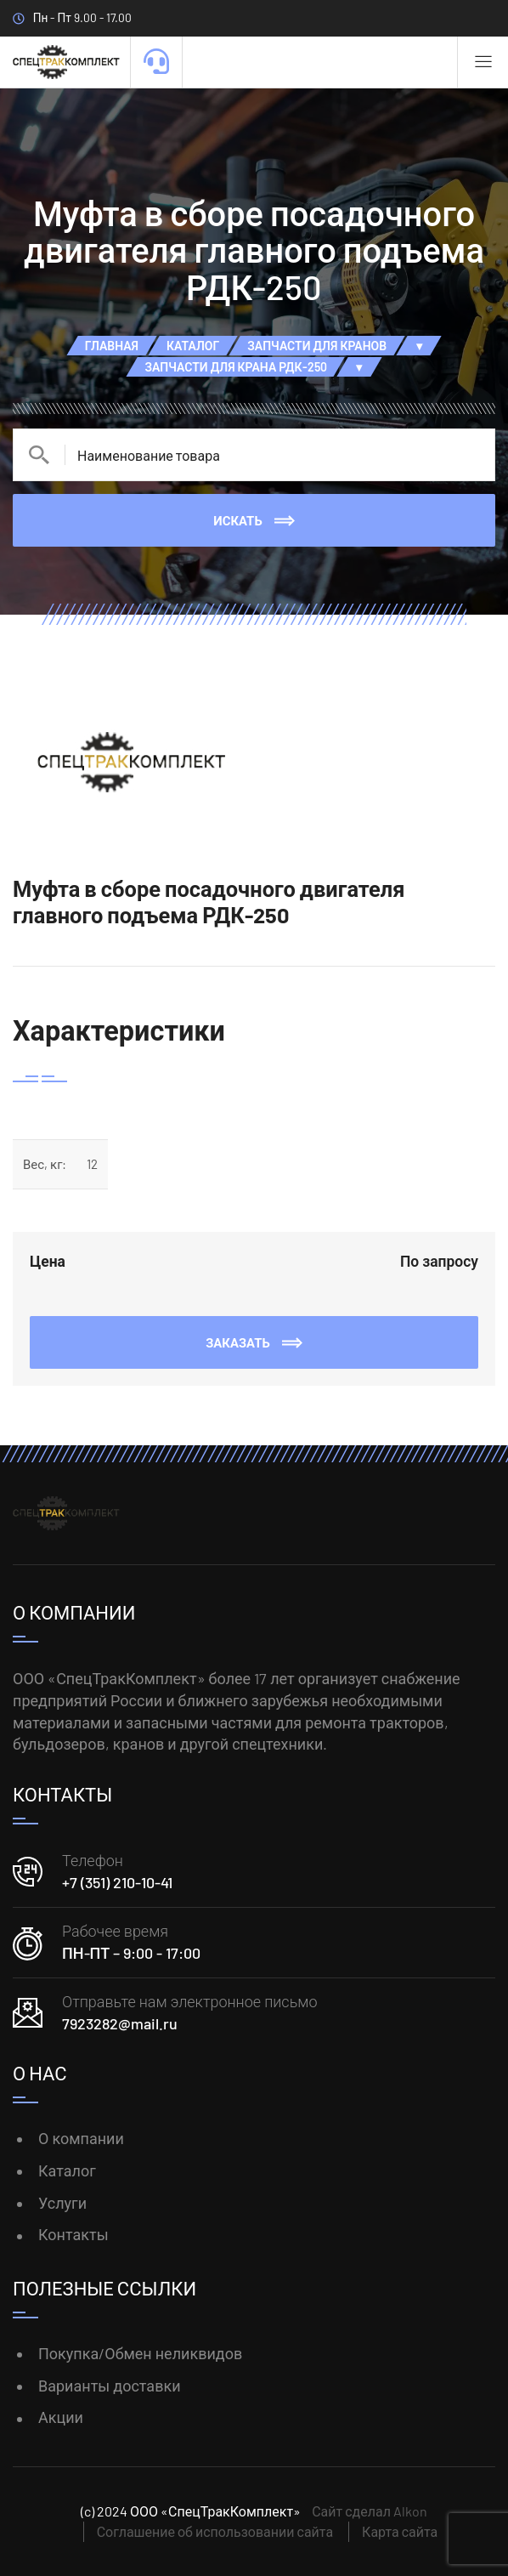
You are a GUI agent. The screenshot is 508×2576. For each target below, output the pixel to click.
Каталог (67, 2170)
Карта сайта (399, 2531)
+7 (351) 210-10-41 (117, 1882)
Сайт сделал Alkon (369, 2511)
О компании (81, 2138)
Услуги (62, 2202)
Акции (60, 2417)
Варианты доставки (109, 2385)
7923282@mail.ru (120, 2023)
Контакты (73, 2234)
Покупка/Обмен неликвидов (140, 2353)
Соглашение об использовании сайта (215, 2531)
